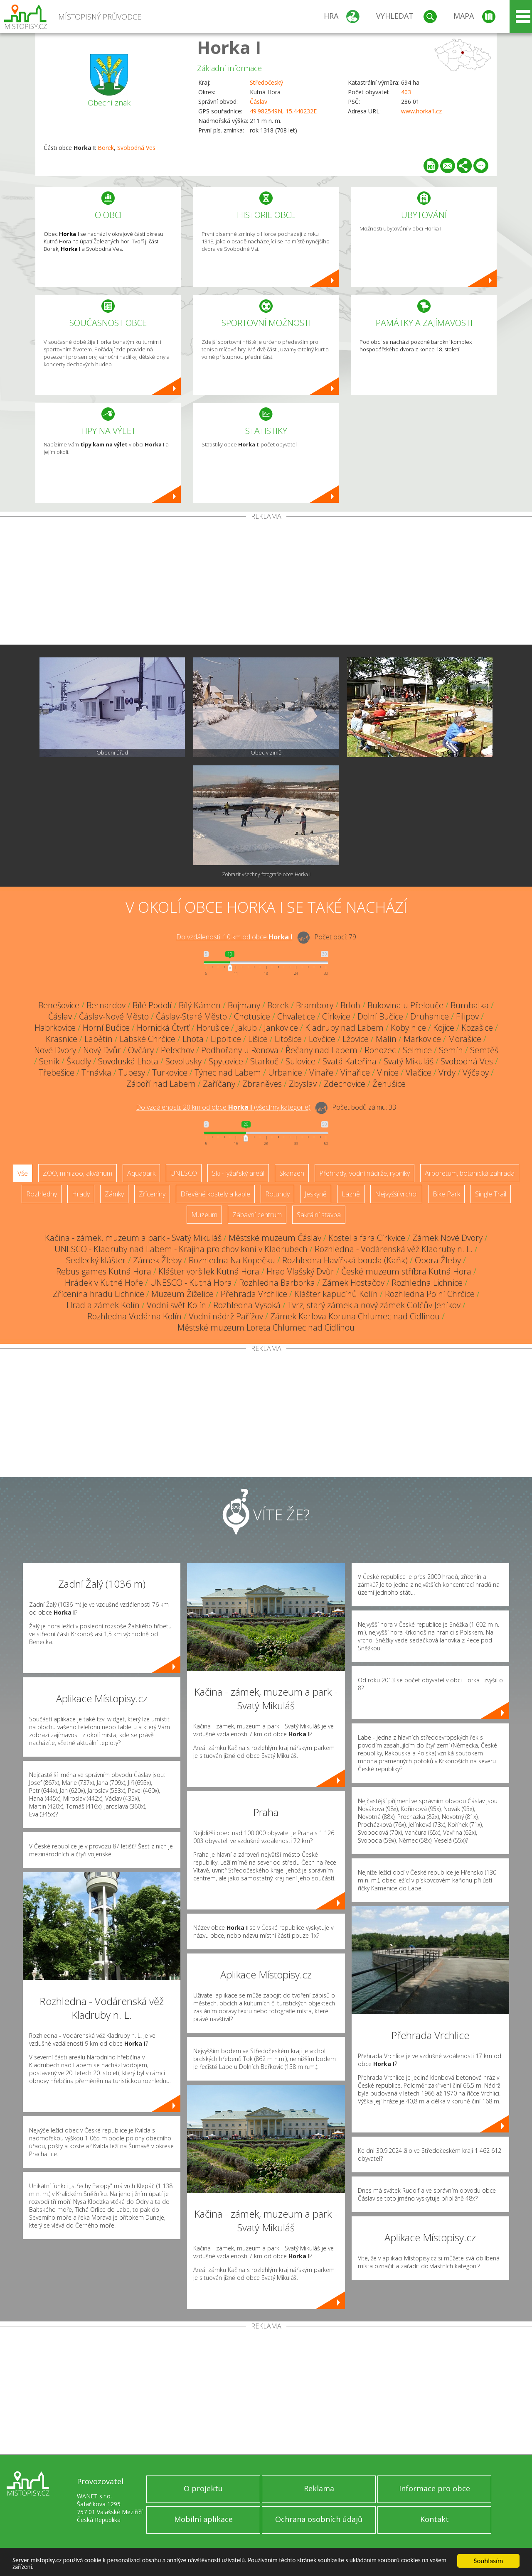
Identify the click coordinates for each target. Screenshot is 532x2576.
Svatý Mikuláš (408, 1061)
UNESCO (183, 1173)
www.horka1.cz (421, 111)
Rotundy (277, 1194)
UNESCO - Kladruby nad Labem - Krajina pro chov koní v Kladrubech (181, 1249)
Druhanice (429, 1016)
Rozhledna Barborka (277, 1282)
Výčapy (476, 1072)
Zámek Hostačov (353, 1282)
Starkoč (264, 1061)
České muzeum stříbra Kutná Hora (406, 1271)
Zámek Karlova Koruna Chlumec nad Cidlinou (355, 1316)
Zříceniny (152, 1194)
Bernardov (106, 1005)
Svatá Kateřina (350, 1061)
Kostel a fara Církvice (366, 1237)
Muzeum (204, 1214)
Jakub (246, 1027)
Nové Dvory (55, 1050)
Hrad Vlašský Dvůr (300, 1271)
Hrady (81, 1194)
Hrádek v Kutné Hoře (104, 1282)
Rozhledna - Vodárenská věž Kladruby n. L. (394, 1249)
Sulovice (300, 1061)
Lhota (193, 1038)
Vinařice (355, 1072)
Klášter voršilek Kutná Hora (208, 1271)
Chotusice (252, 1016)
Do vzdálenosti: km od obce (234, 936)
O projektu (203, 2488)
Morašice (464, 1038)
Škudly (78, 1061)
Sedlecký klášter (96, 1260)
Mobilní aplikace (203, 2519)
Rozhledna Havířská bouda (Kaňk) (345, 1260)
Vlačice (418, 1072)
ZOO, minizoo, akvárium (77, 1173)
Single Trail (490, 1194)
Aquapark (141, 1173)
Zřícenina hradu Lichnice (98, 1293)
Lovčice (322, 1038)
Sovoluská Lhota (128, 1061)
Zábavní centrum (257, 1214)
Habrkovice (55, 1027)
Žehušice (389, 1083)
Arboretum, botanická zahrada (470, 1173)
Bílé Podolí (152, 1005)
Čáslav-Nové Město (114, 1016)
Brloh (350, 1005)
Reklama (319, 2488)
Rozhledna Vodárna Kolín (134, 1316)
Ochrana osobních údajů (318, 2519)
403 (406, 92)
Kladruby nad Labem (344, 1027)
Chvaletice (296, 1016)
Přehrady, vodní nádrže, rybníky (364, 1173)
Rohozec (380, 1050)
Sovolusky (183, 1061)
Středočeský (266, 82)
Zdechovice (344, 1083)
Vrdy (447, 1072)
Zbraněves (262, 1083)
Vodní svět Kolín (176, 1305)
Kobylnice (408, 1027)
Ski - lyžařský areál (238, 1173)
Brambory (314, 1005)
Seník (49, 1061)
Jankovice (281, 1027)
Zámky (114, 1194)
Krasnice (61, 1038)
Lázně (351, 1194)
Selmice (417, 1050)
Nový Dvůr (102, 1050)
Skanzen (291, 1173)
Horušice (213, 1027)
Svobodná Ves (136, 148)
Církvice (336, 1016)
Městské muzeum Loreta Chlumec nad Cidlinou (266, 1327)
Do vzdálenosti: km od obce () (223, 1107)
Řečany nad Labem (321, 1050)
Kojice (443, 1027)
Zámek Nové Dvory (447, 1237)
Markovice (422, 1038)
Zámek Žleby (157, 1260)
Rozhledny (41, 1194)
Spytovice (226, 1061)
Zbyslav (303, 1083)
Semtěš (484, 1050)
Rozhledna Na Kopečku (232, 1260)
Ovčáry (141, 1050)
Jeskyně (316, 1194)
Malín (386, 1038)
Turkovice (169, 1072)
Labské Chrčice (147, 1038)
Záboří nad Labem (161, 1083)
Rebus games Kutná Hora (103, 1271)
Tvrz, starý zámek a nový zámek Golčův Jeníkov (374, 1305)
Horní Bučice (106, 1027)
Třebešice (56, 1072)
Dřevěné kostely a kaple (215, 1194)
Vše (22, 1173)
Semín (451, 1050)
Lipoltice (226, 1038)
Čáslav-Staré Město (191, 1016)
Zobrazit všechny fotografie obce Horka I (266, 874)
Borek (106, 148)
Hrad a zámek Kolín (103, 1305)
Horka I (229, 47)
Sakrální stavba (319, 1214)
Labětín (98, 1038)
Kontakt (434, 2519)
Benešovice (58, 1005)
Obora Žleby (438, 1260)
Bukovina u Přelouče (405, 1005)
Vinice (388, 1072)
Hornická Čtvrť (163, 1027)
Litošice (288, 1038)
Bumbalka (470, 1005)
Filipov (467, 1016)
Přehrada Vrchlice (254, 1293)
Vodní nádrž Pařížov (226, 1316)
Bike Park (446, 1194)
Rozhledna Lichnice (427, 1282)
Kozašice (477, 1027)
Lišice (258, 1038)
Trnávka (96, 1072)
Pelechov (177, 1050)
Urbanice (285, 1072)
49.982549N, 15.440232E (283, 111)
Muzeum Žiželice (182, 1293)
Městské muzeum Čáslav (275, 1237)
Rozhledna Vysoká (247, 1305)
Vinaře (321, 1072)
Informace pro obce (434, 2488)
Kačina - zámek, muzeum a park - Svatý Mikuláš (133, 1237)
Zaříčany (219, 1083)
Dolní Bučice (380, 1016)
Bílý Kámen (200, 1005)
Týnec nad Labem (228, 1072)
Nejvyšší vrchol (396, 1194)
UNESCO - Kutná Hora (191, 1282)
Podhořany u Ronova (239, 1050)
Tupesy (131, 1072)
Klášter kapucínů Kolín (336, 1293)
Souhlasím (488, 2559)
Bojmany (244, 1005)
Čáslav (258, 101)
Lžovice (355, 1038)
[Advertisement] (266, 582)
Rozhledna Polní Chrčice (430, 1293)
